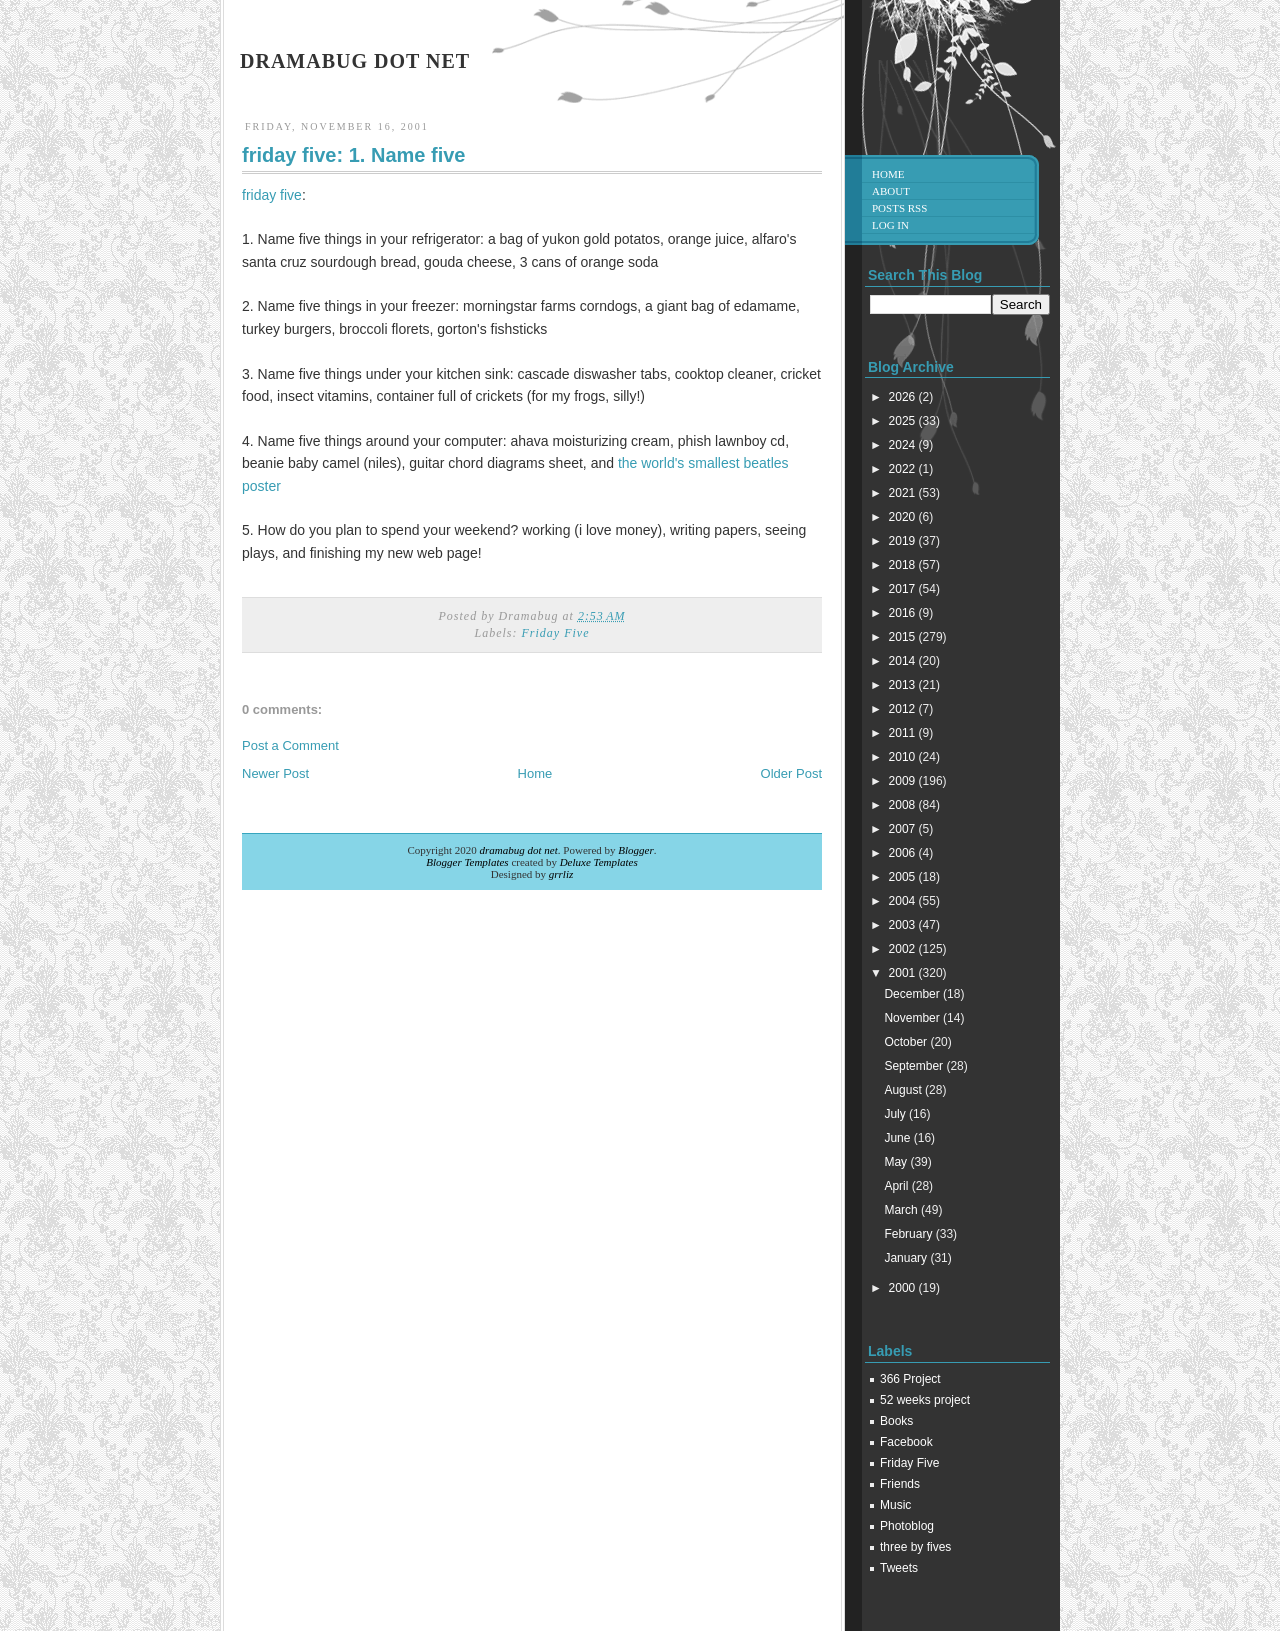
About (891, 191)
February (909, 1234)
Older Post (791, 773)
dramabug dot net (355, 61)
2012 (904, 709)
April (897, 1186)
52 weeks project (925, 1400)
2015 (904, 637)
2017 (904, 589)
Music (895, 1505)
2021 (904, 493)
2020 (904, 517)
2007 (904, 829)
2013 (904, 685)
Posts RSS (899, 208)
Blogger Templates (467, 862)
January (907, 1258)
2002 (904, 949)
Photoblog (907, 1526)
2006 (904, 853)
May (897, 1162)
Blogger (635, 850)
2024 (904, 445)
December (913, 994)
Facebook (906, 1442)
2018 (904, 565)
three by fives (915, 1547)
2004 (904, 901)
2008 (904, 805)
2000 (904, 1288)
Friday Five (556, 633)
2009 (904, 781)
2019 (904, 541)
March (902, 1210)
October (907, 1042)
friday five (272, 195)
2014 (904, 661)
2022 (904, 469)
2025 (904, 421)
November (913, 1018)
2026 (904, 397)
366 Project (910, 1379)
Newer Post (275, 773)
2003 (904, 925)
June (898, 1138)
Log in (890, 225)
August (904, 1090)
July (896, 1114)
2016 (904, 613)
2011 (904, 733)
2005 (904, 877)
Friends (900, 1484)
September (915, 1066)
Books (896, 1421)
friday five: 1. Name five (353, 155)
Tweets (899, 1568)
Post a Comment (290, 745)
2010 (904, 757)
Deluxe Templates (599, 862)
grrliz (561, 874)
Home (535, 773)
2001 (904, 973)
